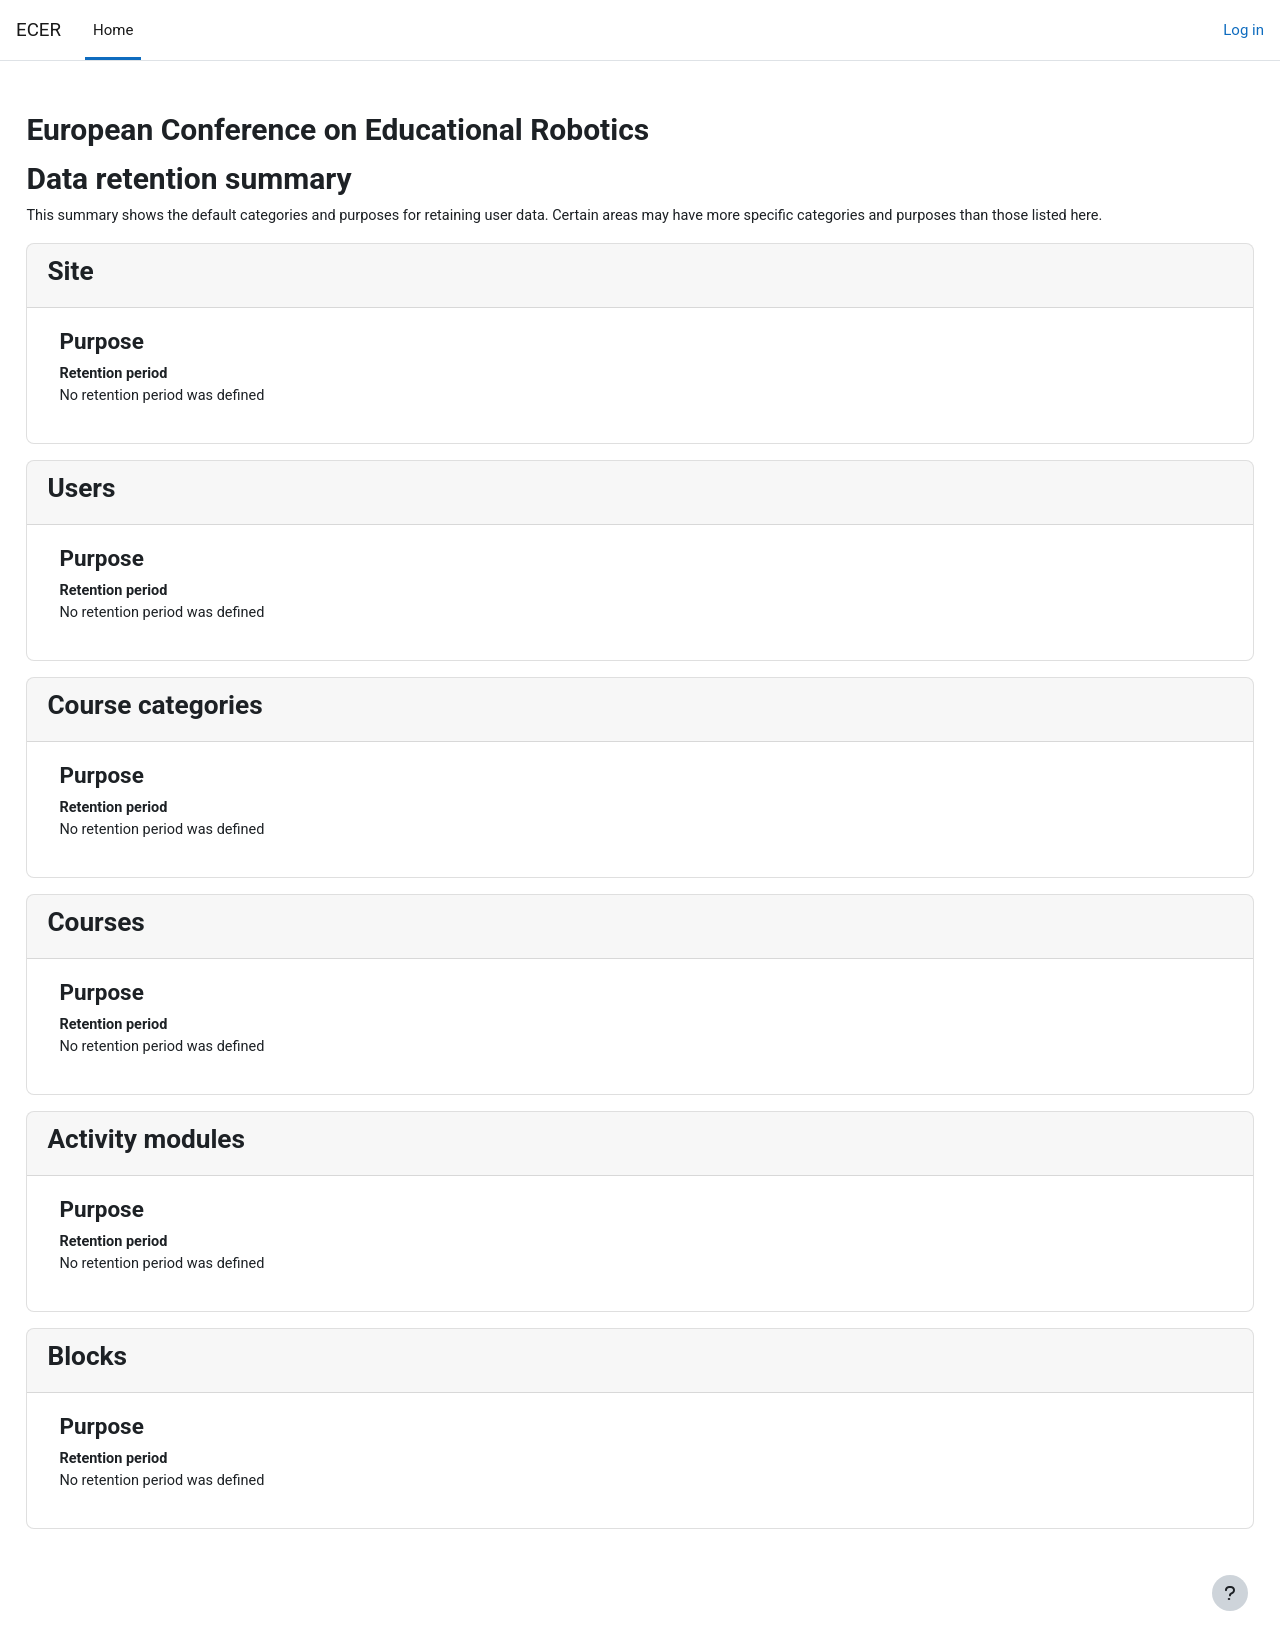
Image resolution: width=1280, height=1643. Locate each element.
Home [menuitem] (113, 30)
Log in (1243, 30)
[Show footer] (1230, 1593)
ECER (38, 30)
